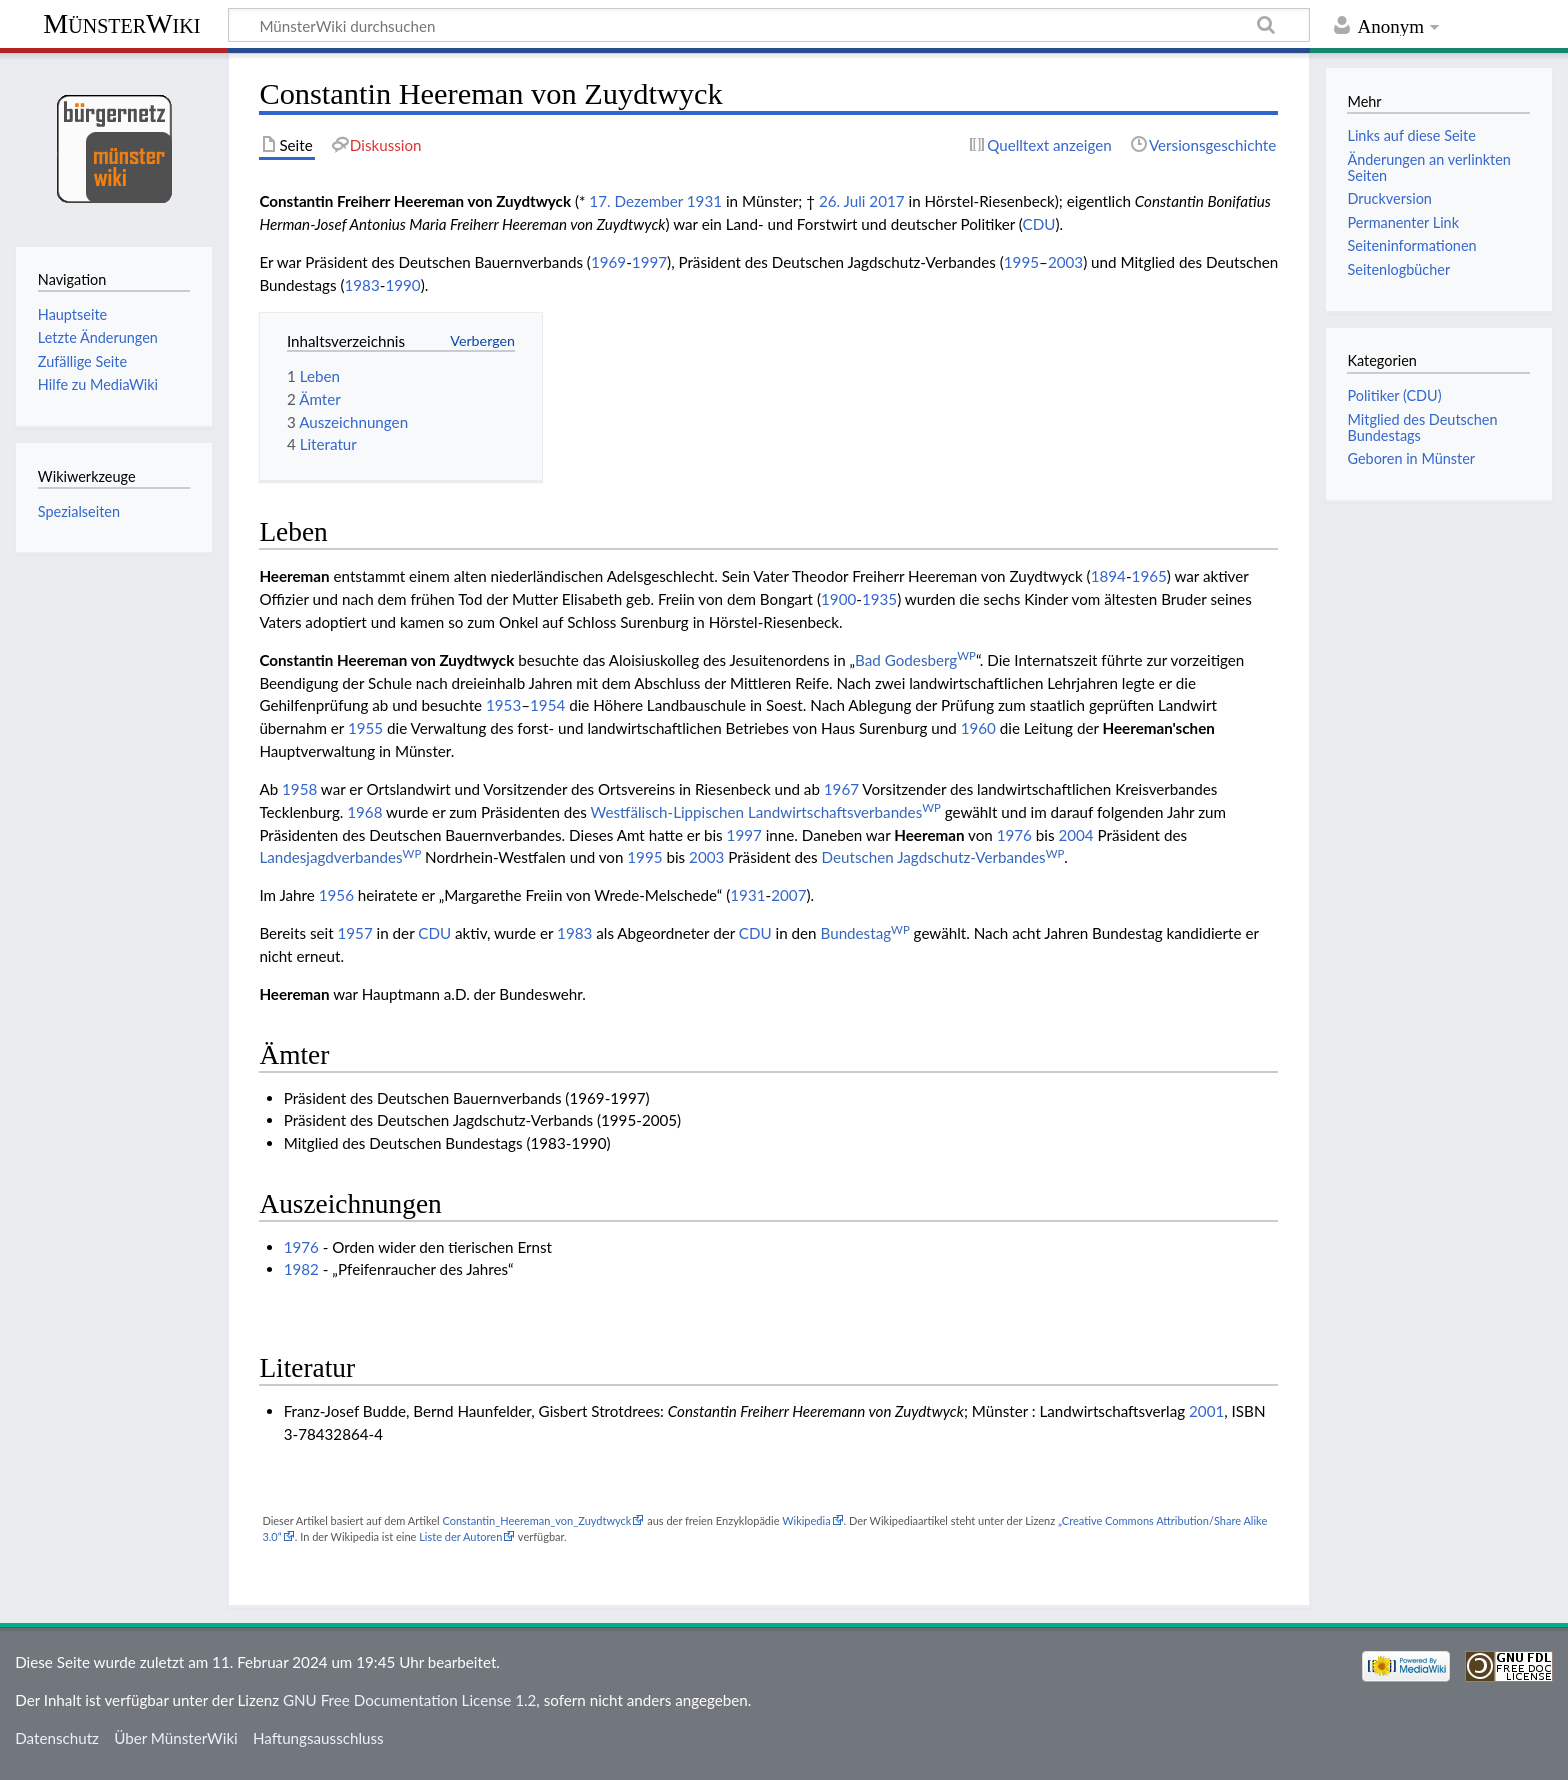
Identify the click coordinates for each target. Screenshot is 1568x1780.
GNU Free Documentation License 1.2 (409, 1700)
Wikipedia (806, 1520)
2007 (788, 895)
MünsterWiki (121, 23)
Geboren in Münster (1411, 458)
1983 (361, 285)
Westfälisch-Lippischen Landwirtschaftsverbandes (766, 812)
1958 (299, 789)
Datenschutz (57, 1738)
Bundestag (865, 933)
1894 (1108, 576)
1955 (365, 728)
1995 (1021, 262)
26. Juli (842, 201)
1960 (978, 728)
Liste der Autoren (460, 1536)
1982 (301, 1269)
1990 (402, 285)
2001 (1206, 1411)
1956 (336, 895)
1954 (547, 705)
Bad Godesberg (915, 660)
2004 (1075, 835)
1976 (1014, 835)
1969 (608, 262)
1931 (704, 201)
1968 (364, 812)
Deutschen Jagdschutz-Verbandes (943, 857)
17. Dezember (636, 201)
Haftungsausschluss (318, 1738)
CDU (1039, 224)
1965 (1149, 576)
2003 (1065, 262)
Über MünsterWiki (176, 1738)
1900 (838, 599)
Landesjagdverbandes (340, 857)
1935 (879, 599)
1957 (354, 933)
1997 (649, 262)
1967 (841, 789)
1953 (503, 705)
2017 (886, 201)
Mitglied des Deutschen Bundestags (1422, 427)
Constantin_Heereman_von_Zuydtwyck (536, 1520)
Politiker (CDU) (1394, 395)
